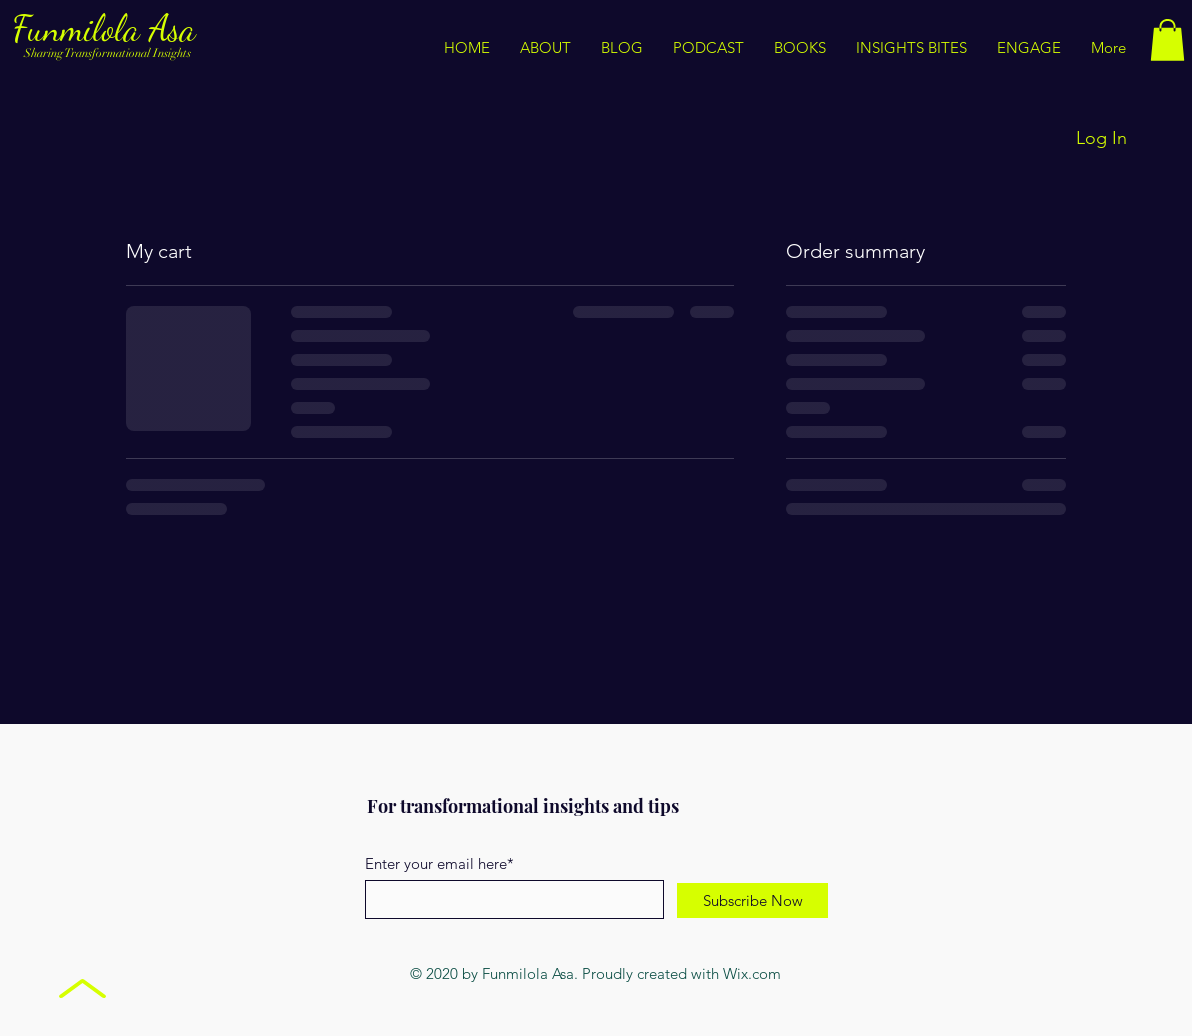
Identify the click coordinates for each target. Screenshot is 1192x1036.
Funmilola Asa (108, 28)
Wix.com (752, 973)
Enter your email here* (439, 863)
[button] (911, 48)
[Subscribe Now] (752, 900)
